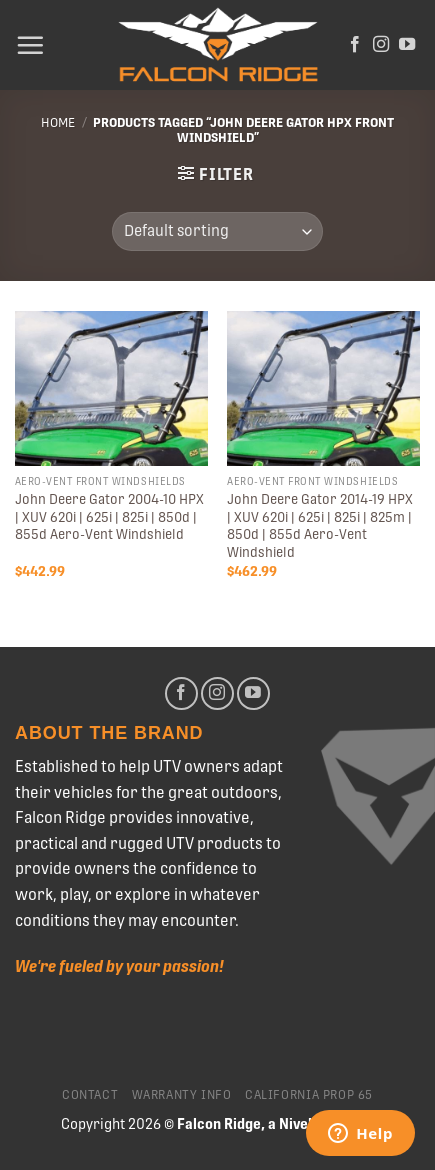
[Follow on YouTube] (407, 45)
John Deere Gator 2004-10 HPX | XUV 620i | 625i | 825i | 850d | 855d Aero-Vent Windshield (109, 516)
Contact (90, 1095)
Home (58, 122)
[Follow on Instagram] (381, 45)
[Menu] (30, 45)
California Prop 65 (309, 1095)
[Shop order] (217, 231)
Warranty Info (182, 1095)
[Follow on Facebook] (355, 45)
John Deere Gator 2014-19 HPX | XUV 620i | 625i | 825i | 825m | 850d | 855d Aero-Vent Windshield (320, 525)
